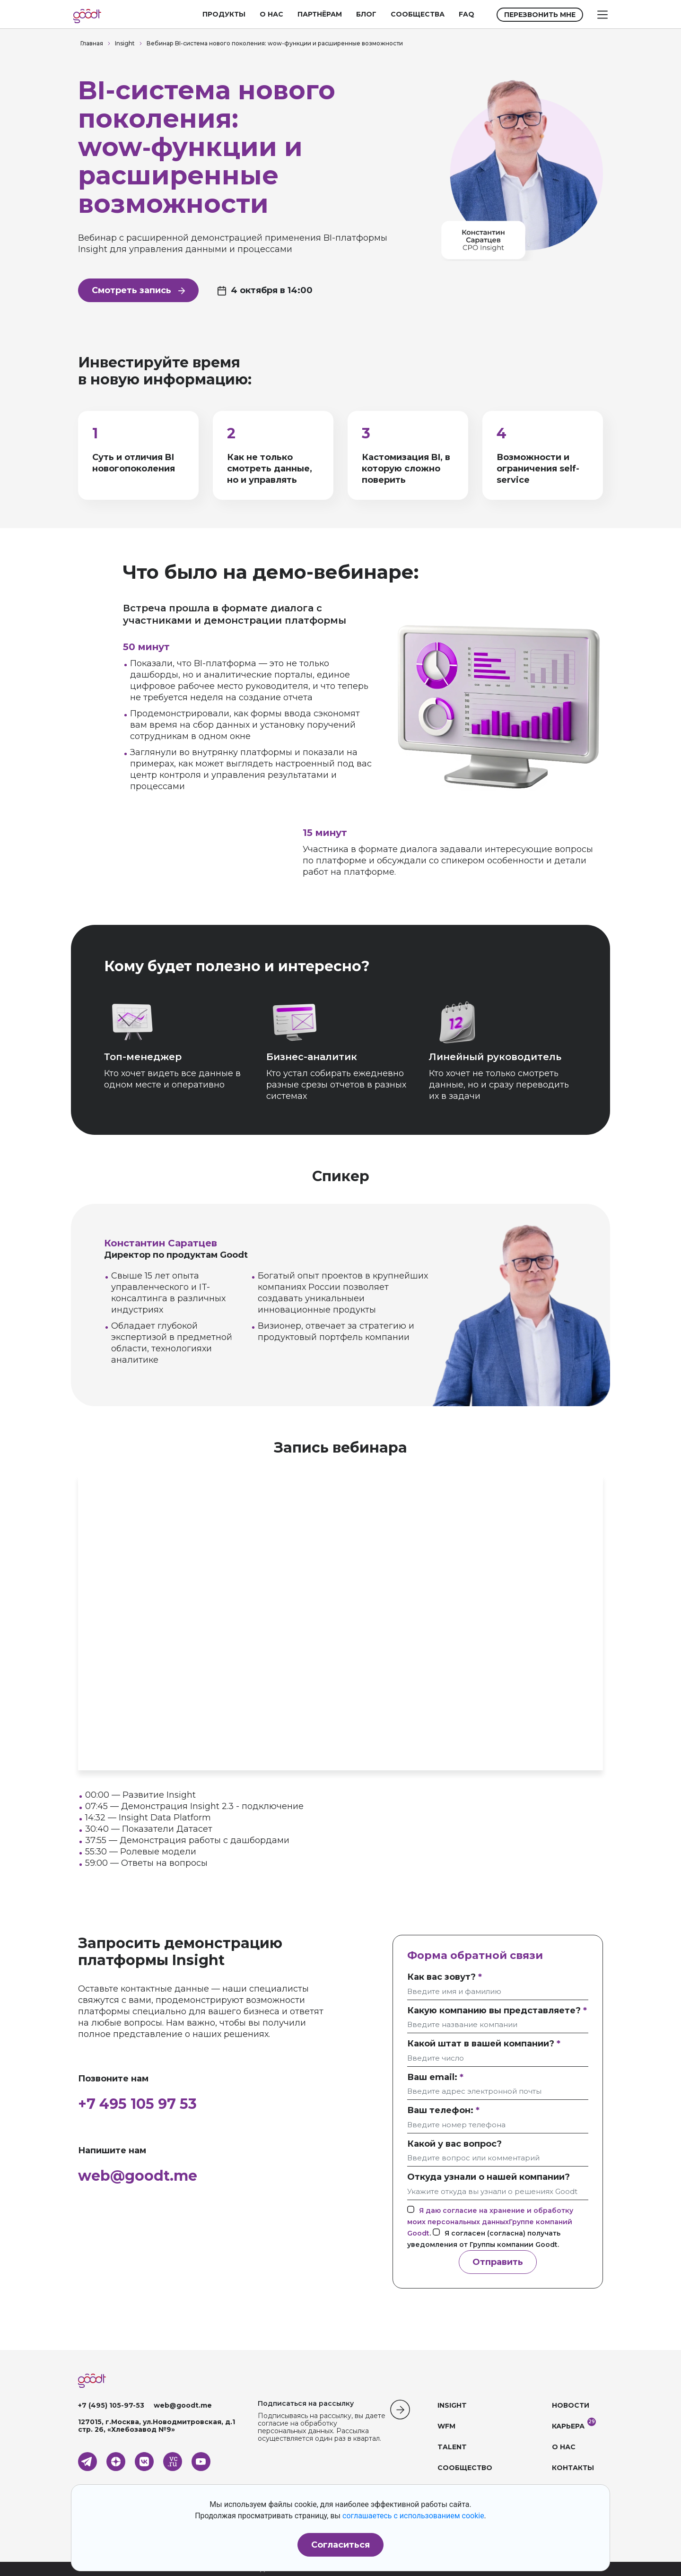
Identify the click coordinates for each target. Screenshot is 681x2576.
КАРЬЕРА (568, 2426)
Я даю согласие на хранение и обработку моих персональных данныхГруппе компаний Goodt (490, 2221)
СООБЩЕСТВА (418, 14)
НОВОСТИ (570, 2405)
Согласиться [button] (340, 2545)
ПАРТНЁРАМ (319, 14)
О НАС (271, 14)
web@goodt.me (137, 2175)
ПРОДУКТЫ (223, 14)
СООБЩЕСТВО (464, 2467)
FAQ (466, 14)
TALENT (452, 2447)
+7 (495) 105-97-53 (111, 2405)
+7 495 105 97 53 (137, 2104)
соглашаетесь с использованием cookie (413, 2515)
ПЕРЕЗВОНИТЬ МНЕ (540, 14)
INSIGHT (452, 2405)
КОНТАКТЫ (573, 2467)
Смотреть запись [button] (138, 290)
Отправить (497, 2262)
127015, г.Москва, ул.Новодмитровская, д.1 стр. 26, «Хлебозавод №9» (156, 2426)
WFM (446, 2426)
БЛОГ (366, 14)
